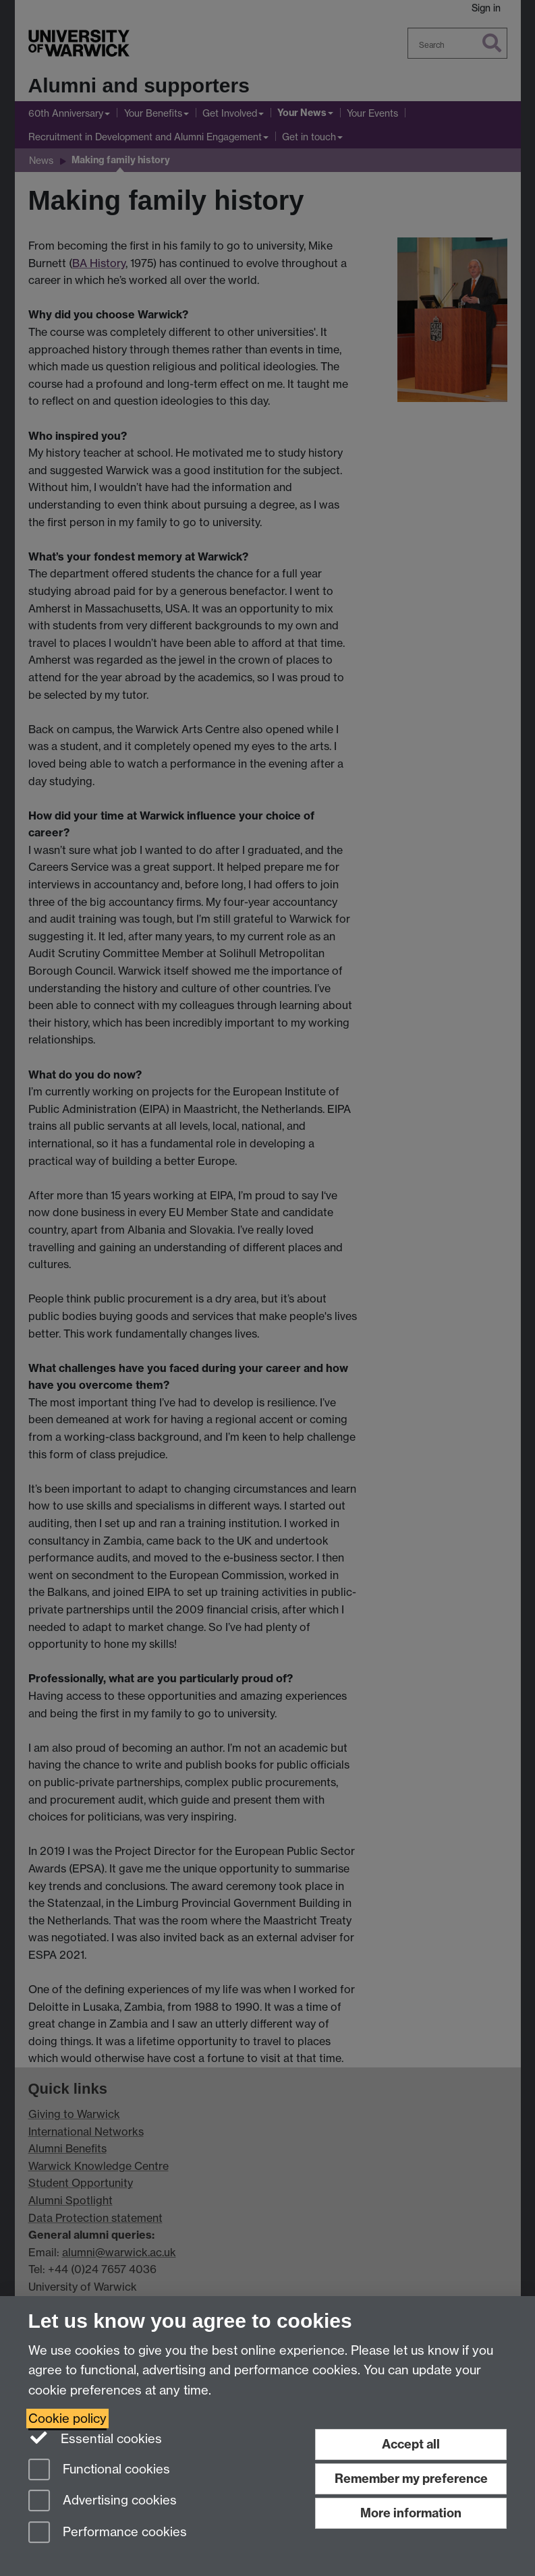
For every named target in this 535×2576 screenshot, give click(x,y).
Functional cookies (99, 2470)
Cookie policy (67, 2418)
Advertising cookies (102, 2501)
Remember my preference (411, 2478)
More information (410, 2513)
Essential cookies (95, 2437)
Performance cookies (107, 2533)
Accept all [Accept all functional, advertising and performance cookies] (411, 2444)
